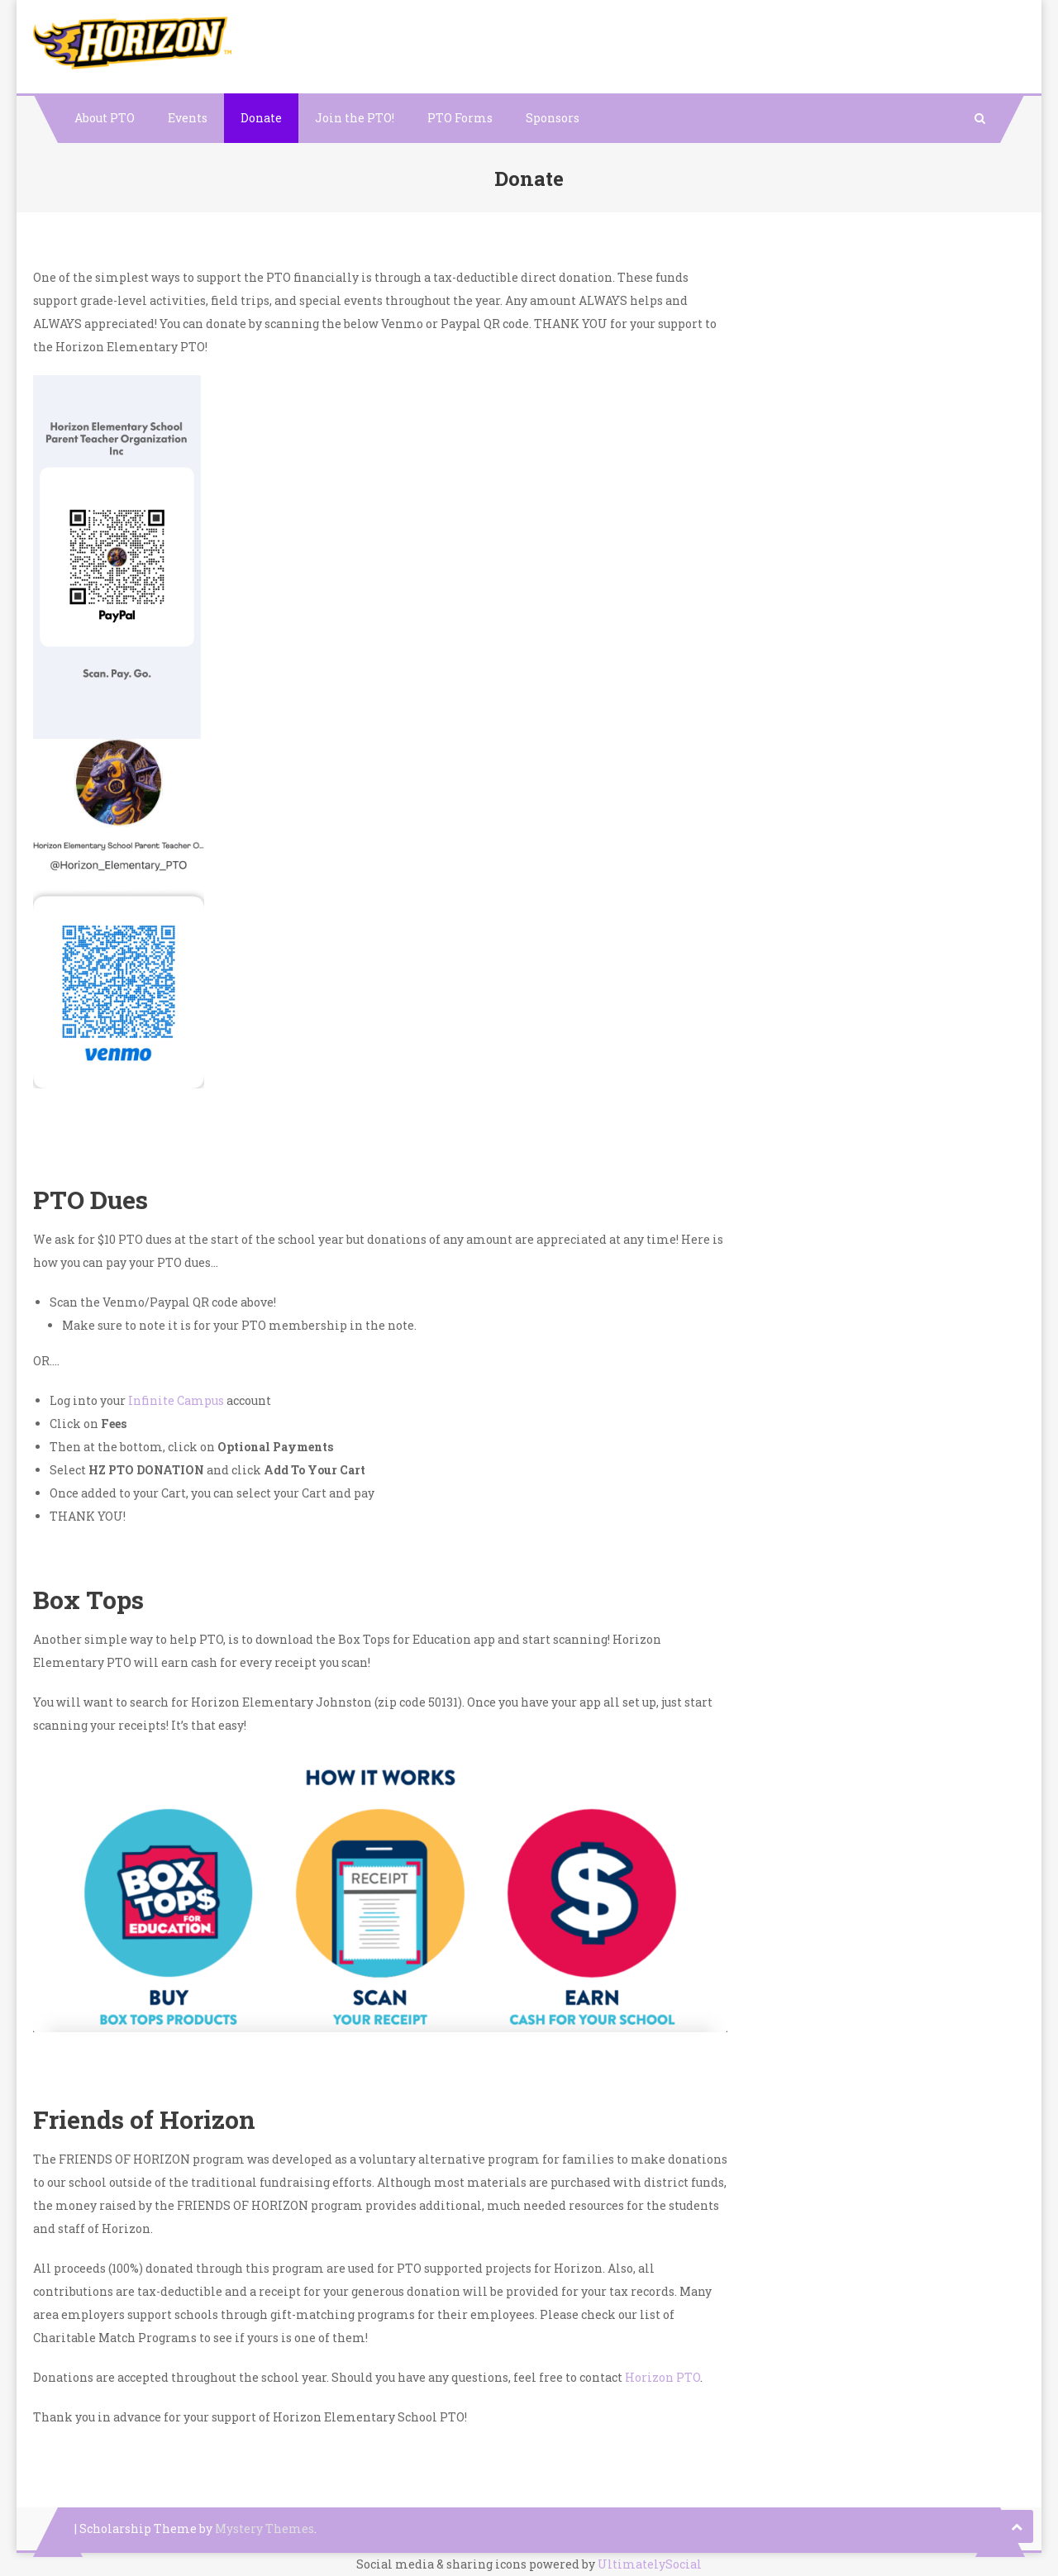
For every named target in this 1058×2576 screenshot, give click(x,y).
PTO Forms (460, 118)
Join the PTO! (354, 118)
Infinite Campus (177, 1400)
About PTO (104, 118)
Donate (261, 118)
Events (187, 118)
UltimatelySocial (650, 2564)
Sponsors (552, 118)
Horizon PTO (662, 2377)
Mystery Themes (264, 2528)
